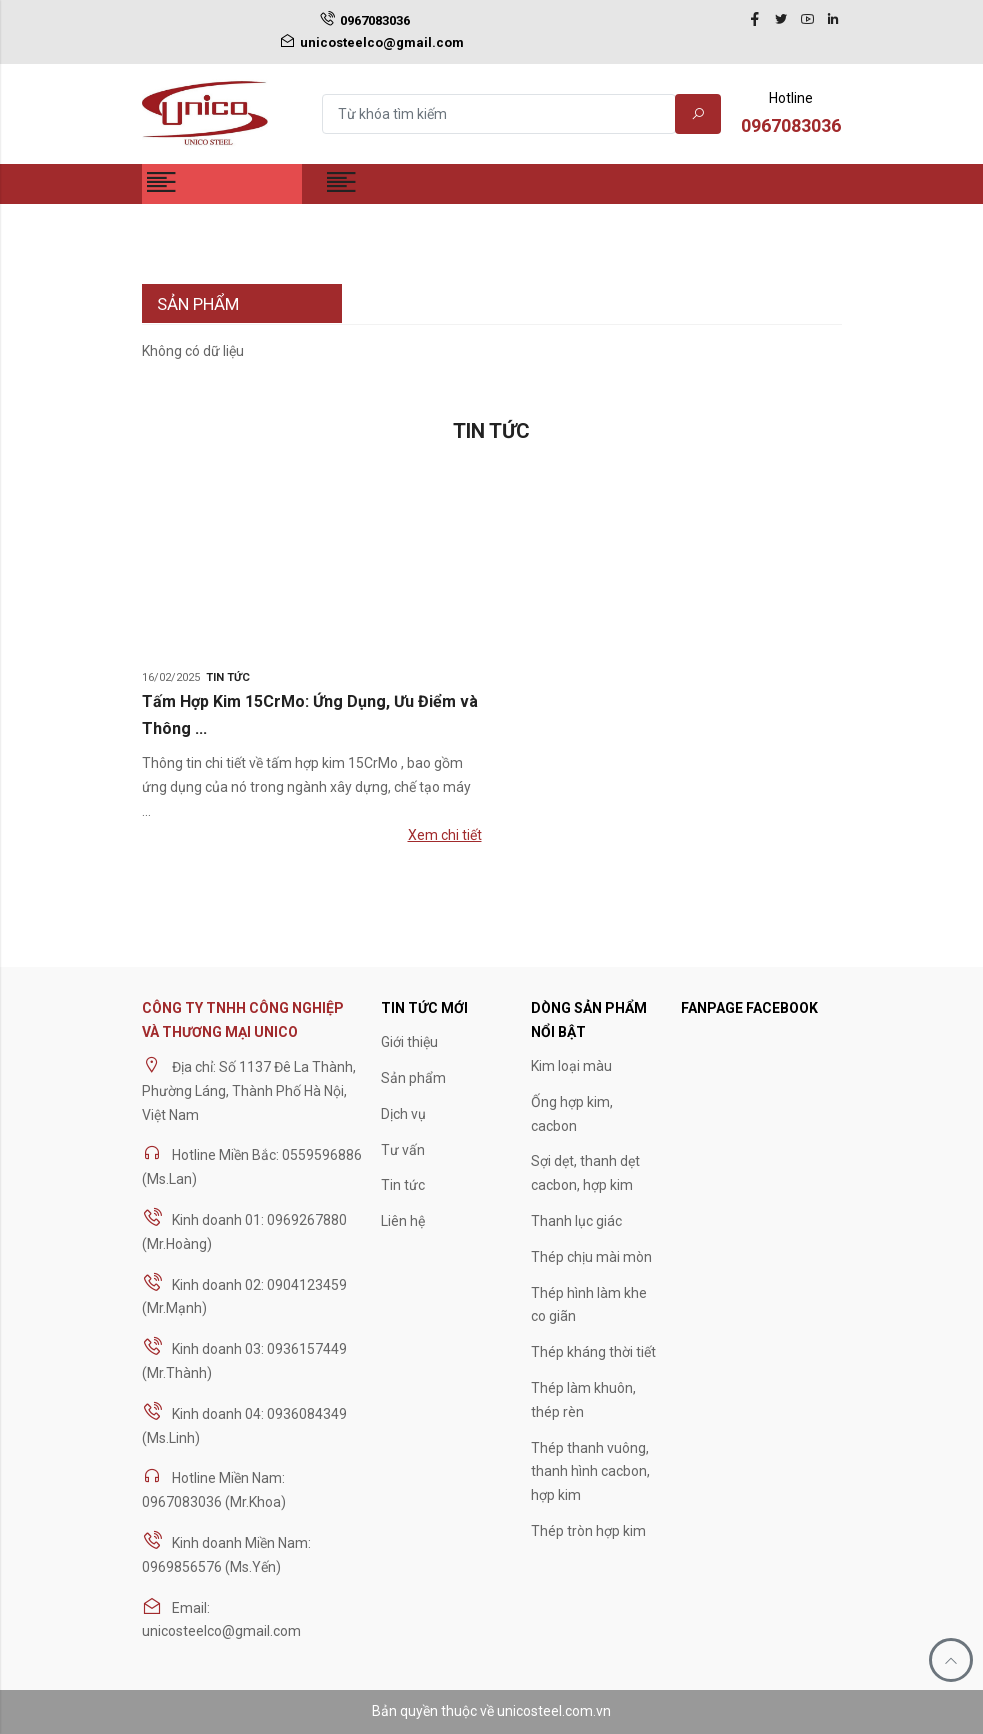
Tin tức (228, 677)
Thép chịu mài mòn (591, 1257)
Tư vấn (403, 1150)
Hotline (791, 115)
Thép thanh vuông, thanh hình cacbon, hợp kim (590, 1472)
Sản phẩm (413, 1078)
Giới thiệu (409, 1042)
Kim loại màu (571, 1066)
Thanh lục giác (576, 1221)
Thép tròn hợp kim (588, 1531)
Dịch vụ (403, 1114)
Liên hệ (403, 1221)
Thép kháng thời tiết (593, 1352)
